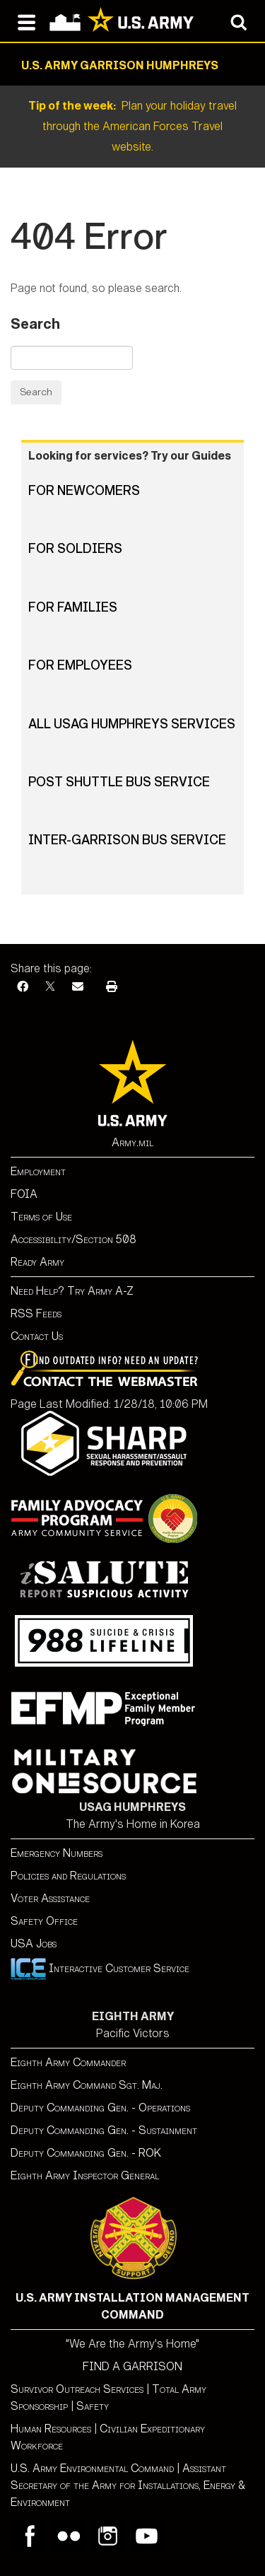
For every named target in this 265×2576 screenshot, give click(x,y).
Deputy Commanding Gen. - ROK (86, 2153)
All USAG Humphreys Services (131, 724)
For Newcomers (84, 491)
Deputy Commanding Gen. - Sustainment (104, 2130)
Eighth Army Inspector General (85, 2175)
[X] (50, 986)
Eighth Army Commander (68, 2062)
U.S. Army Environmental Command (92, 2468)
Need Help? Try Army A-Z (72, 1291)
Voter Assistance (50, 1898)
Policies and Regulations (68, 1875)
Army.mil (132, 1142)
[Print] (112, 986)
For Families (72, 607)
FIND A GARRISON (132, 2366)
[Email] (78, 986)
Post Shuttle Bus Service (119, 782)
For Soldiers (75, 548)
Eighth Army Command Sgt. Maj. (87, 2085)
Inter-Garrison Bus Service (127, 840)
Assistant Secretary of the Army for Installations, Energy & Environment (128, 2485)
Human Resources (51, 2428)
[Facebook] (23, 986)
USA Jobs (34, 1943)
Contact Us (37, 1336)
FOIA (24, 1194)
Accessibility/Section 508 (73, 1239)
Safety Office (44, 1921)
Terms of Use (41, 1216)
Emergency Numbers (56, 1853)
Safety (92, 2406)
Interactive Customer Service (100, 1968)
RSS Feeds (36, 1313)
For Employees (80, 665)
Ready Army (37, 1262)
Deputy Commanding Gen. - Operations (100, 2107)
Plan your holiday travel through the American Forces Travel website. (132, 126)
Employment (38, 1171)
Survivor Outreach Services (77, 2389)
